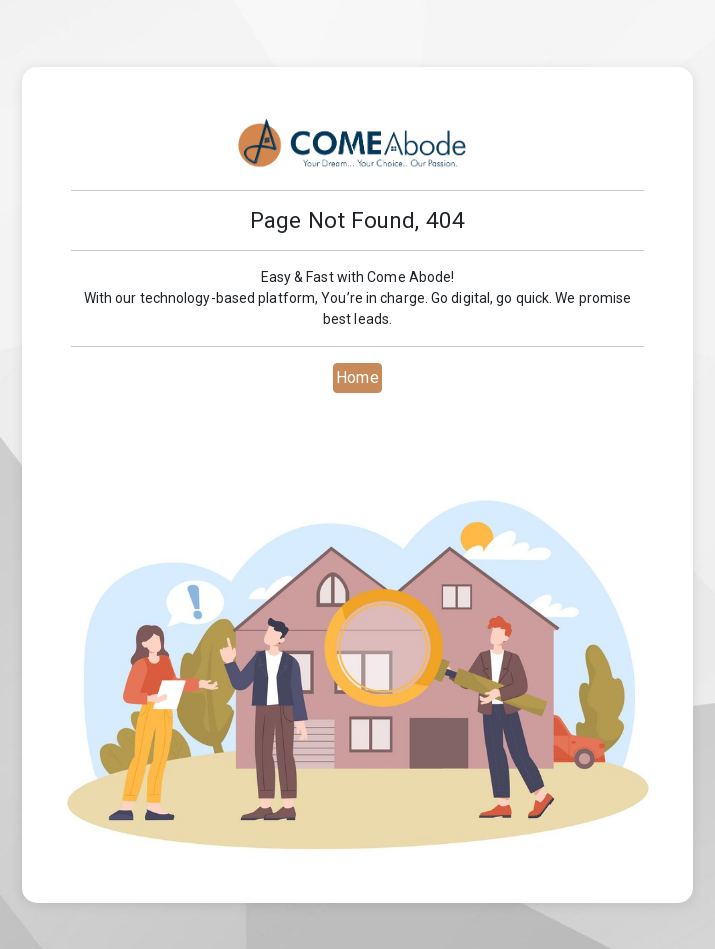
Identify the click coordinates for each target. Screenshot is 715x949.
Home (357, 377)
